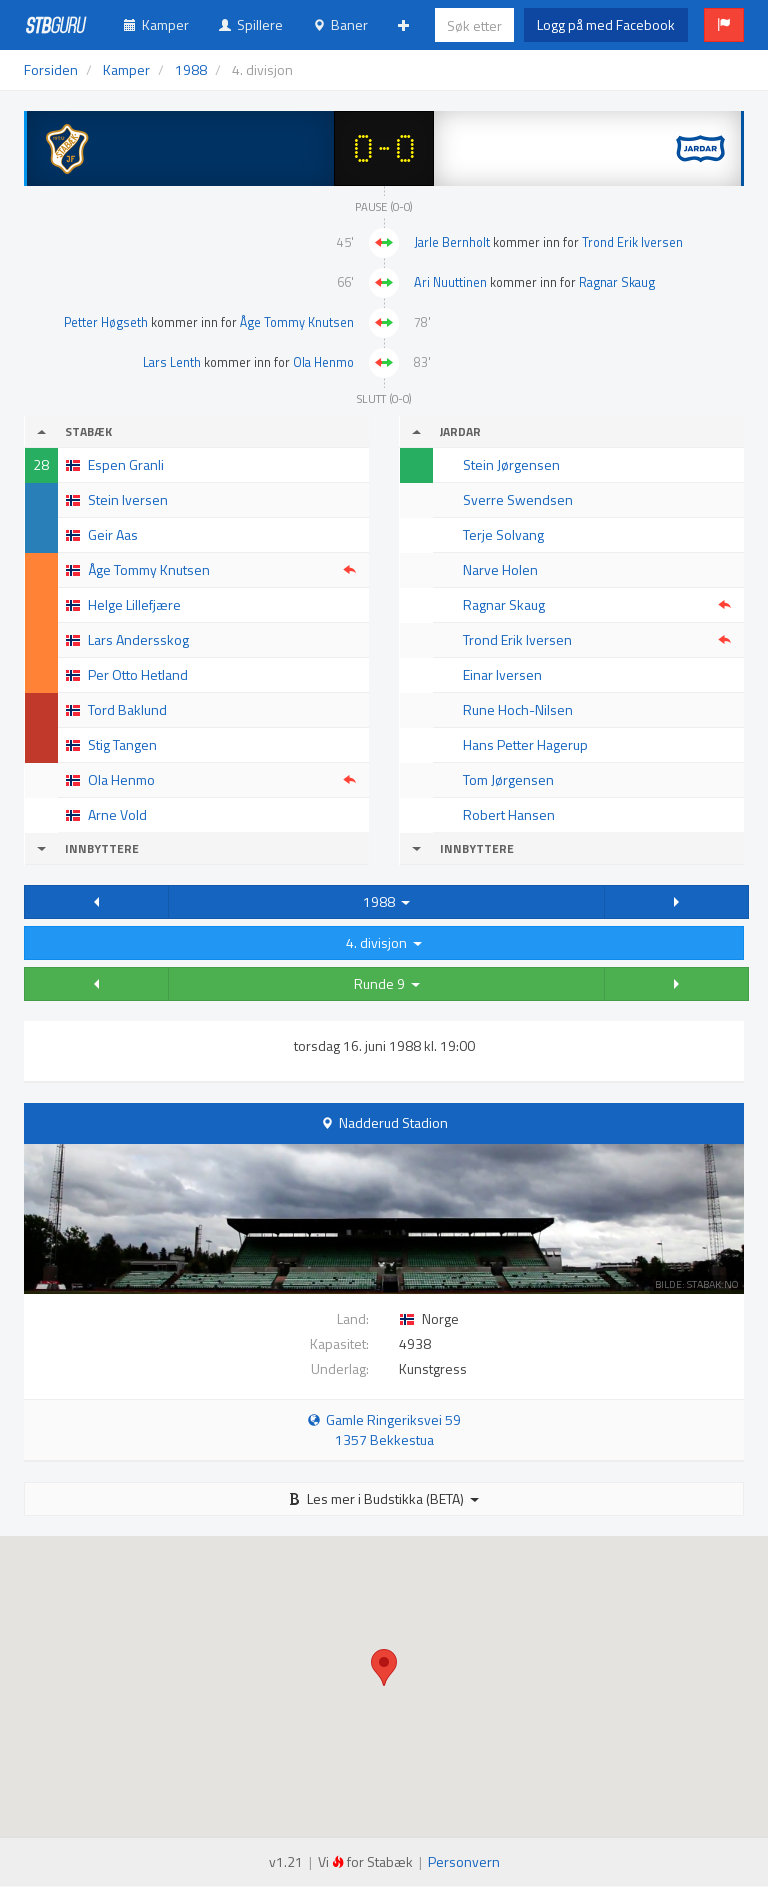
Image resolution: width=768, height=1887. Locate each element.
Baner (340, 24)
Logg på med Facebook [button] (606, 24)
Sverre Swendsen (518, 499)
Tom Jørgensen (508, 779)
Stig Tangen (122, 744)
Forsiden (51, 69)
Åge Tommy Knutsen (297, 322)
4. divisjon (384, 942)
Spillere (251, 24)
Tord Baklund (127, 709)
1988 (386, 901)
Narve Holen (500, 569)
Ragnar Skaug (617, 282)
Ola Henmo (323, 362)
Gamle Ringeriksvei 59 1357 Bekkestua (384, 1429)
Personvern (464, 1861)
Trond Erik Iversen (632, 242)
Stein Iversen (128, 499)
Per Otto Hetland (138, 674)
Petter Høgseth (106, 322)
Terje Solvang (503, 534)
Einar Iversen (502, 674)
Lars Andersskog (138, 639)
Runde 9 (387, 983)
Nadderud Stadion (393, 1122)
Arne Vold (117, 814)
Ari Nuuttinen (450, 282)
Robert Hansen (509, 814)
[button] (724, 25)
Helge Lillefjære (134, 604)
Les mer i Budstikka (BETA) (384, 1498)
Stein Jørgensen (511, 464)
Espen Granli (126, 464)
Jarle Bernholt (452, 242)
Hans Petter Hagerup (525, 744)
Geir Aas (113, 534)
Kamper (156, 24)
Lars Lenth (172, 362)
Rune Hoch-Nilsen (518, 709)
